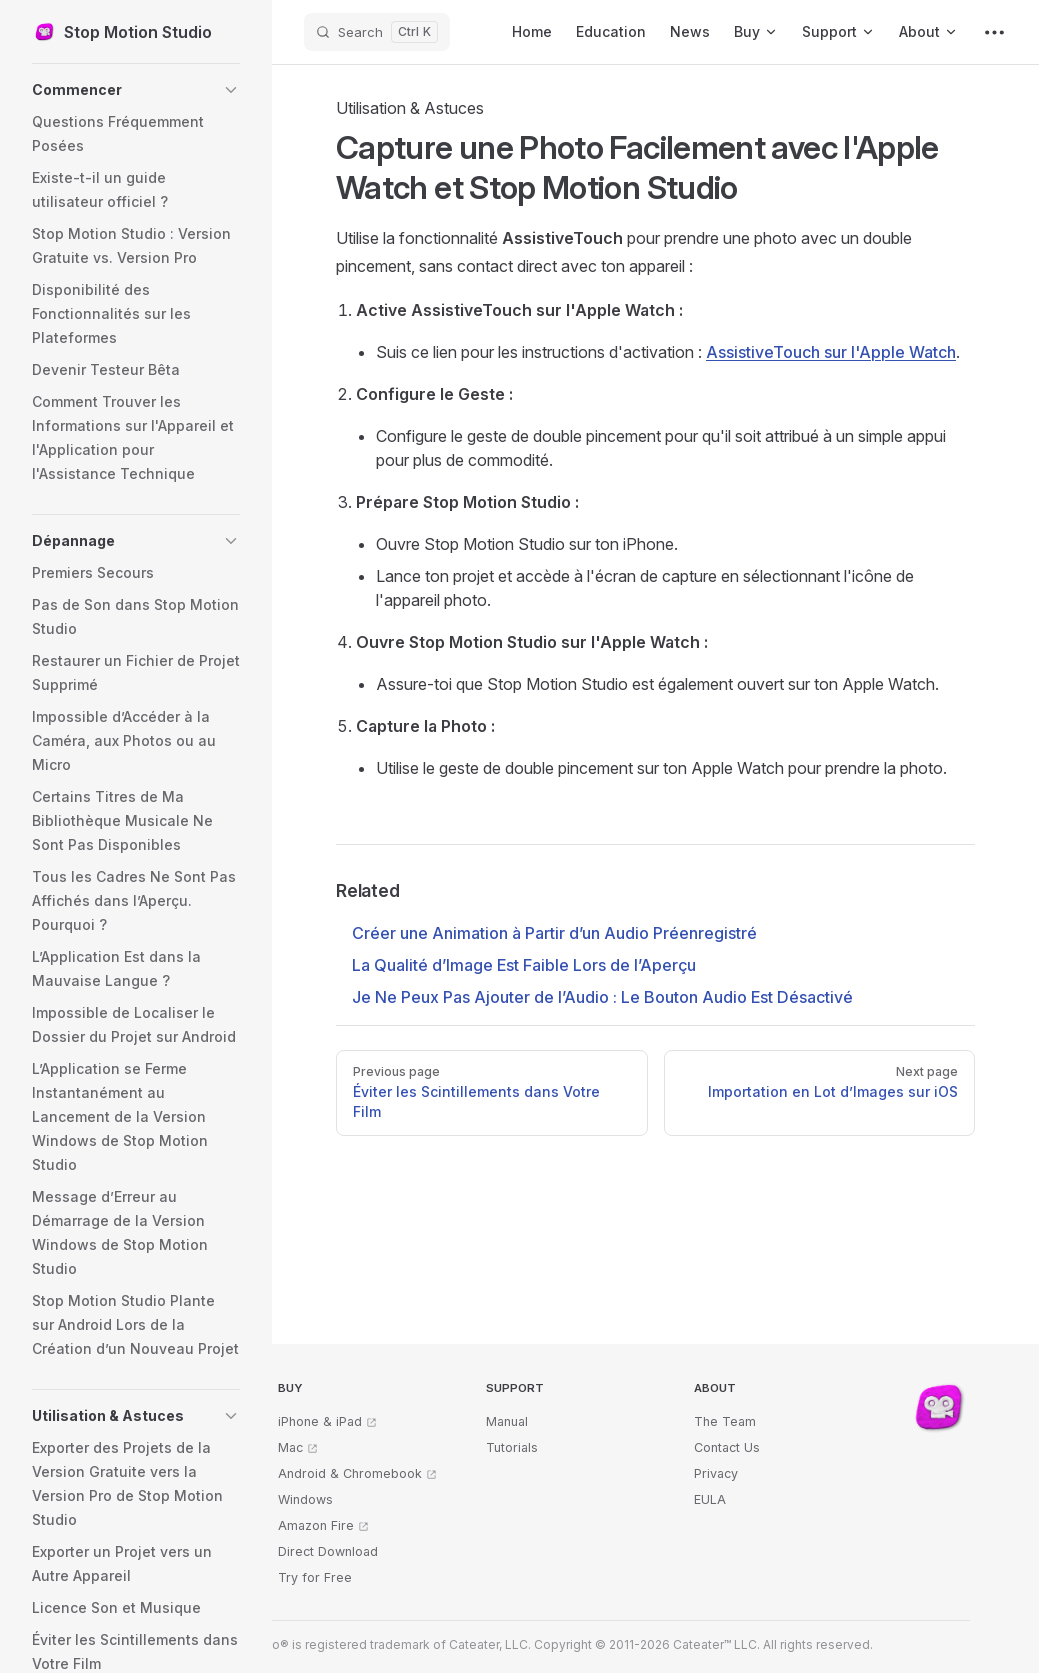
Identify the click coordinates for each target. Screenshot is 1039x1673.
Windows (305, 1499)
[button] (136, 90)
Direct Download (328, 1551)
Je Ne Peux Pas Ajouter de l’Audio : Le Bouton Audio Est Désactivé (602, 997)
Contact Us (727, 1447)
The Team (725, 1421)
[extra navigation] (994, 32)
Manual (507, 1421)
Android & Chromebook (350, 1473)
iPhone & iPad (320, 1421)
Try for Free (315, 1577)
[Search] (377, 32)
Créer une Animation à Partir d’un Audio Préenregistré (554, 933)
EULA (710, 1499)
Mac (290, 1447)
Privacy (716, 1473)
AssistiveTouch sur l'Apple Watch (831, 352)
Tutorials (512, 1447)
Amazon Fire (316, 1525)
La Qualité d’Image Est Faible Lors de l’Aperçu (524, 965)
